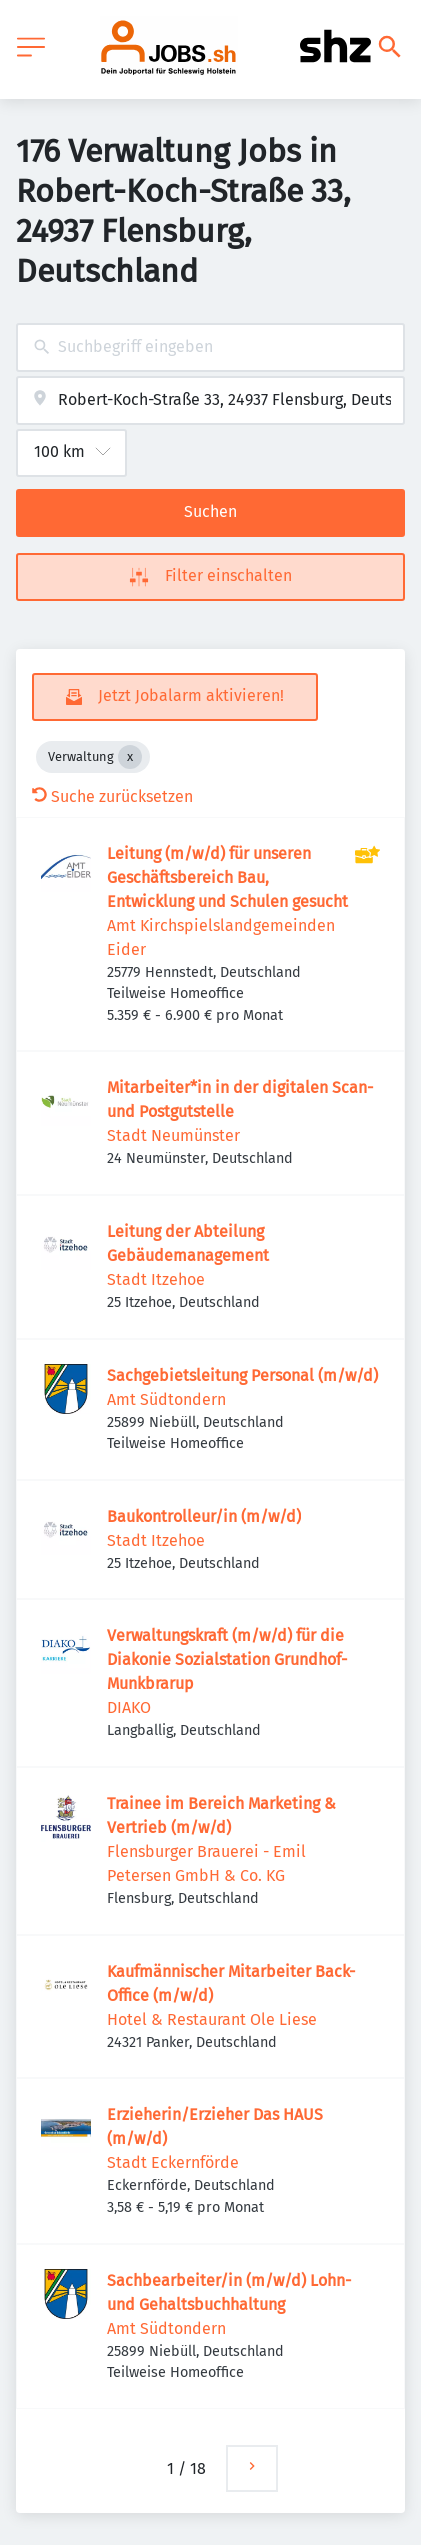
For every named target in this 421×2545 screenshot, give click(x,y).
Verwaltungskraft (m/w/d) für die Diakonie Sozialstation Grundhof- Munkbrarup (227, 1659)
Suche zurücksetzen (112, 796)
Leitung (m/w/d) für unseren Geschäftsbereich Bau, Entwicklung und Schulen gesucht (227, 877)
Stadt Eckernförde (173, 2162)
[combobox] (210, 347)
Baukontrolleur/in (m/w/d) (204, 1516)
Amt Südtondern (166, 1399)
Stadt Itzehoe (156, 1279)
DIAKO (129, 1707)
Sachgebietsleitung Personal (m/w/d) (242, 1375)
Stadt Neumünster (173, 1135)
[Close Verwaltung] (130, 757)
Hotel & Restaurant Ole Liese (212, 2019)
